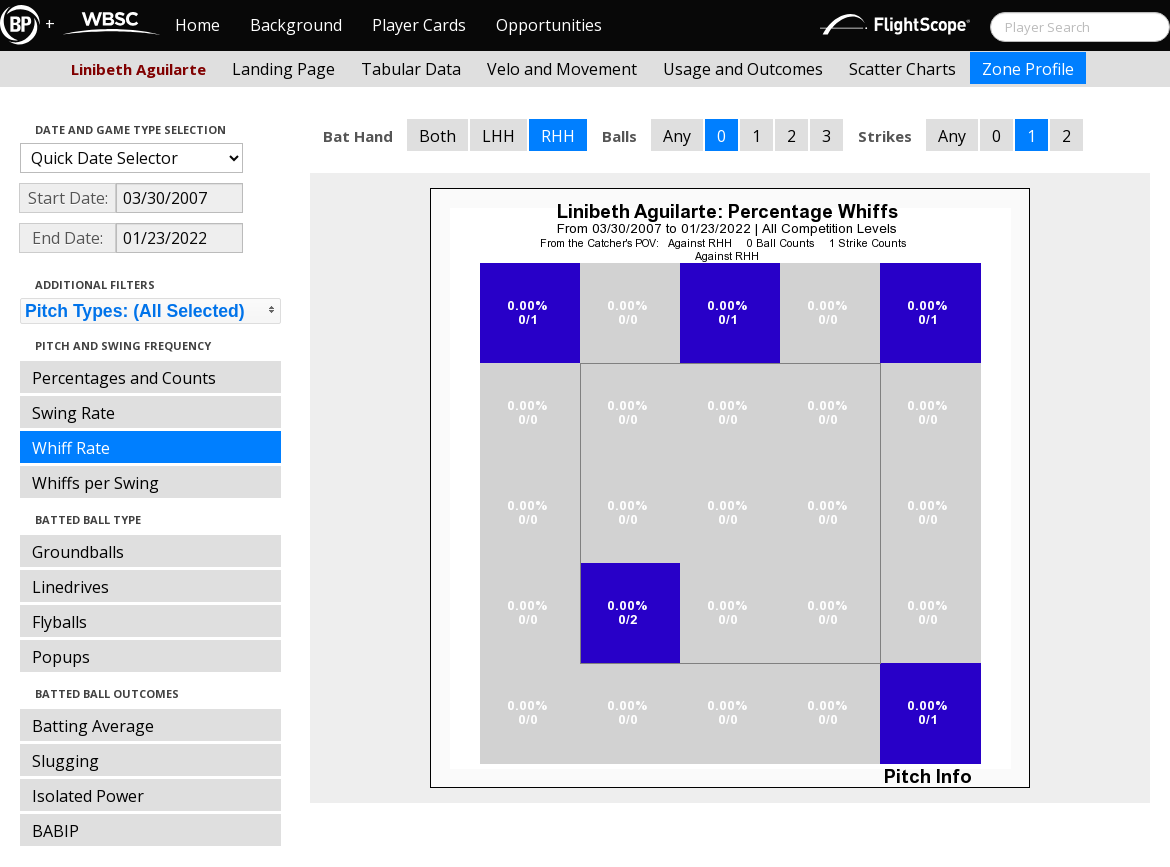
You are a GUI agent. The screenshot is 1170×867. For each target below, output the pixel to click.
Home (197, 25)
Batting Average (93, 726)
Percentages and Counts (124, 378)
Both (437, 136)
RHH (558, 136)
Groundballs (78, 552)
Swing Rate (73, 413)
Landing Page (283, 69)
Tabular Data (411, 69)
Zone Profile (1028, 69)
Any (677, 136)
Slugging (65, 761)
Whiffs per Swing (95, 483)
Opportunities (549, 25)
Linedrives (70, 587)
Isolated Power (88, 796)
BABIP (55, 831)
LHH (498, 136)
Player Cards (419, 25)
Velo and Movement (562, 69)
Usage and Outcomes (743, 69)
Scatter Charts (902, 69)
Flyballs (59, 622)
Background (296, 25)
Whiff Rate (71, 448)
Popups (61, 657)
